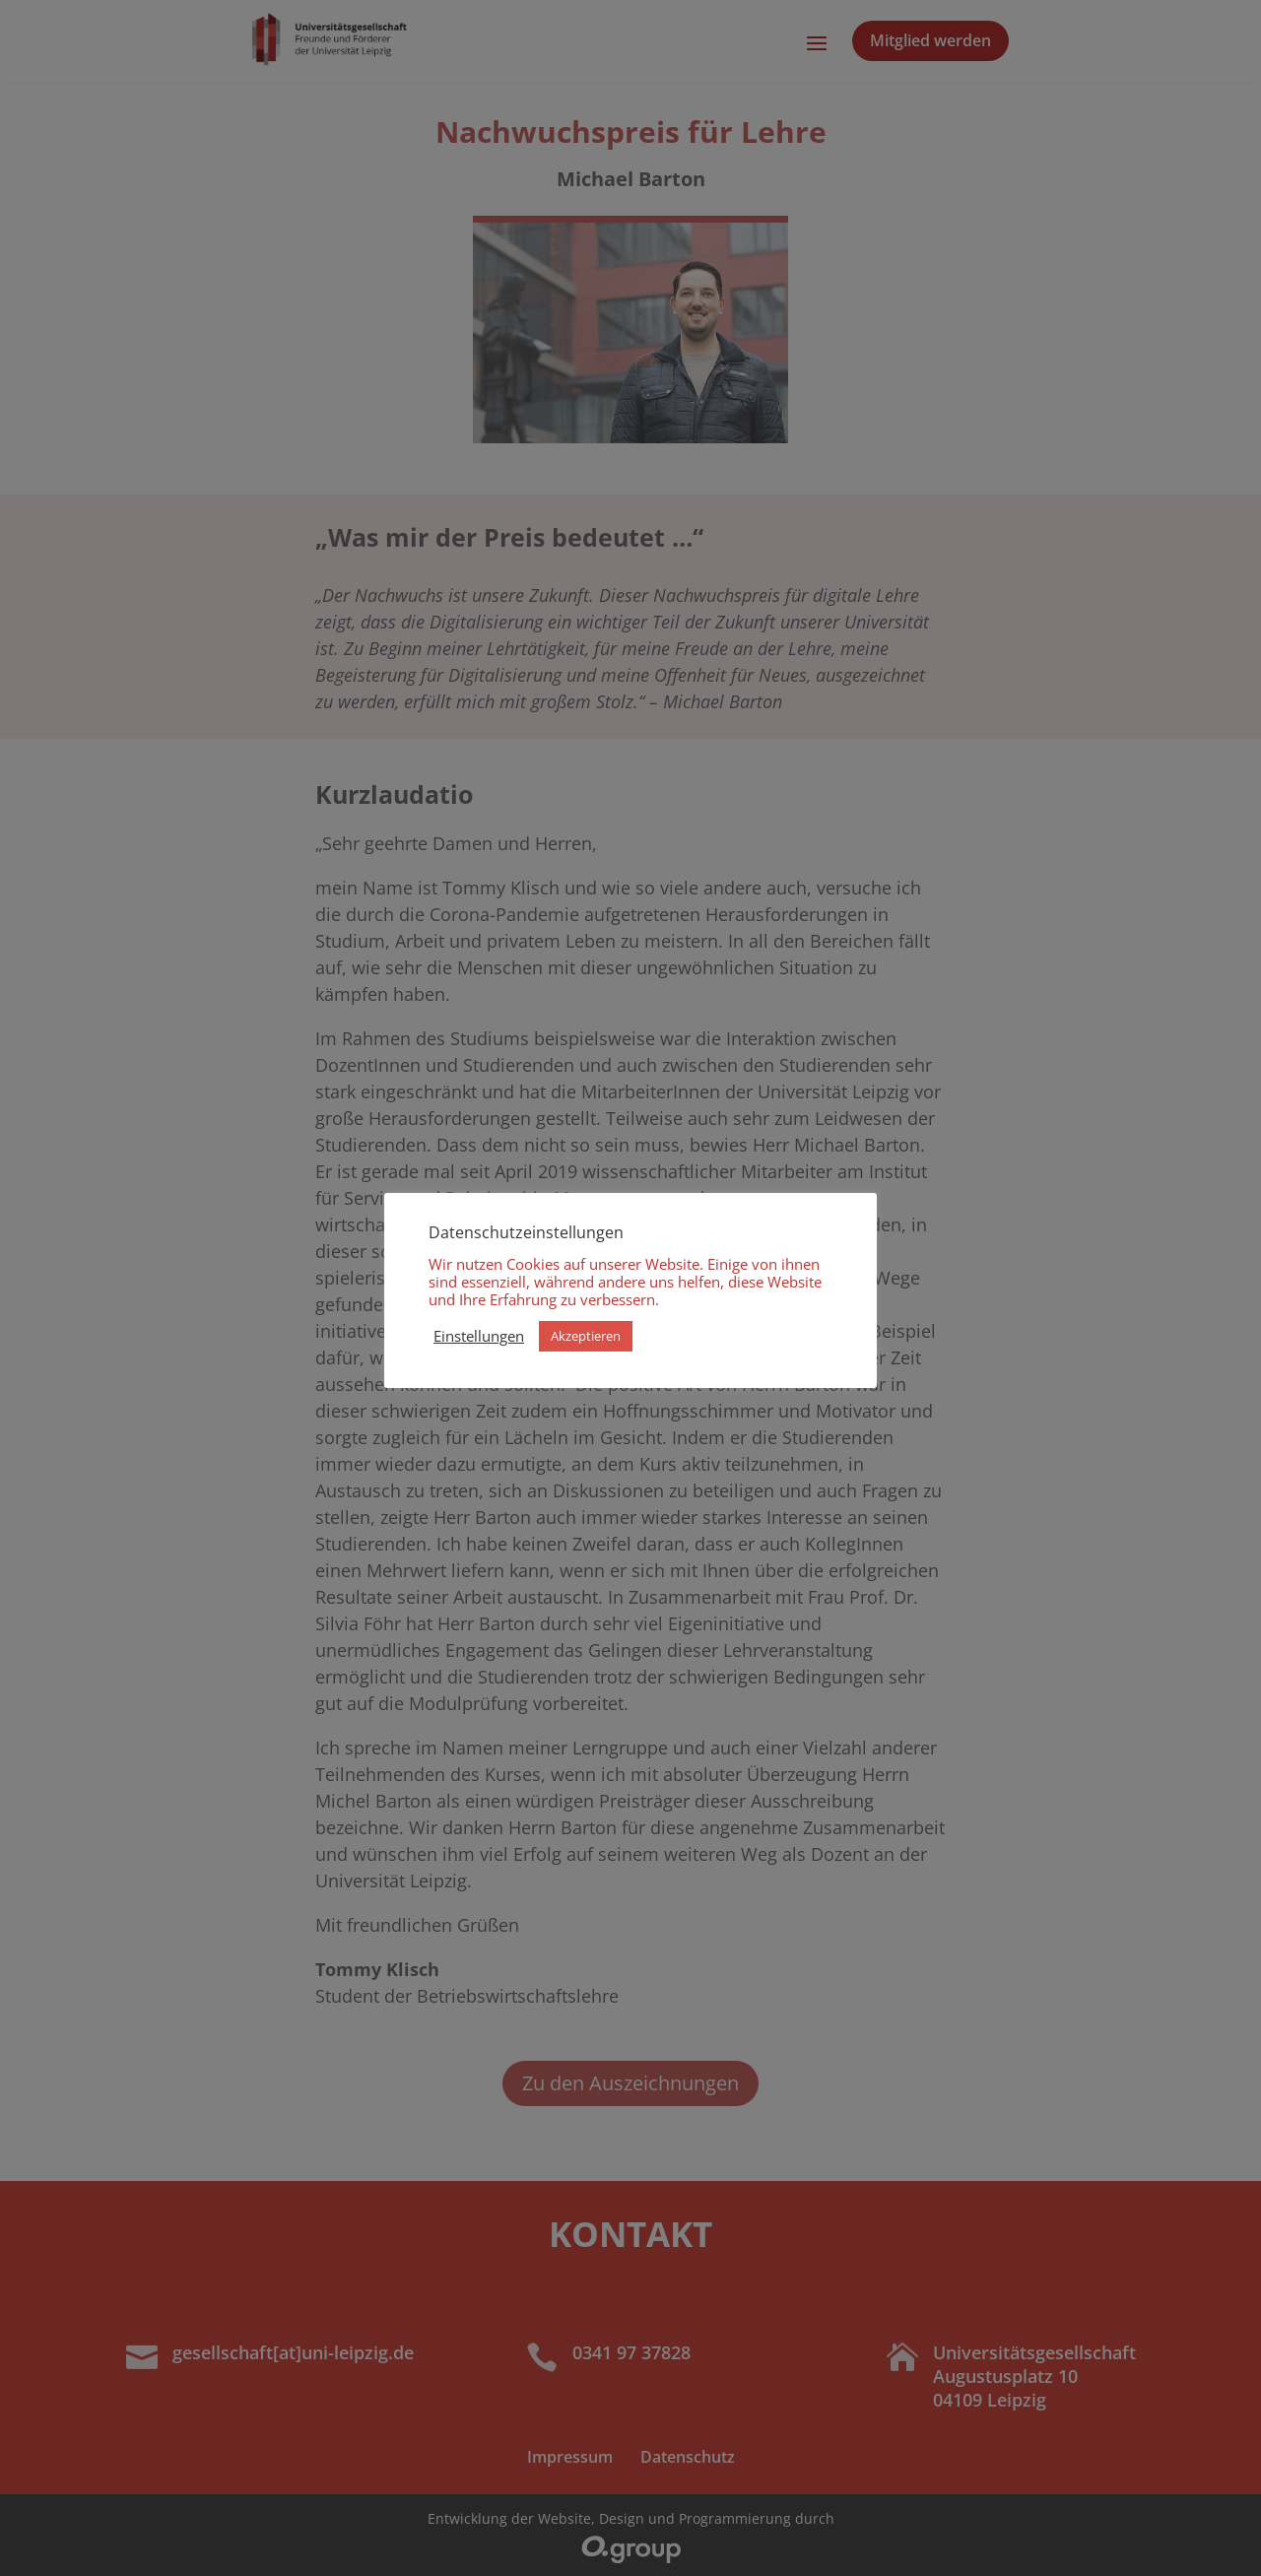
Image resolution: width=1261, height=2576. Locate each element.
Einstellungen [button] (478, 1336)
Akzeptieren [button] (586, 1336)
